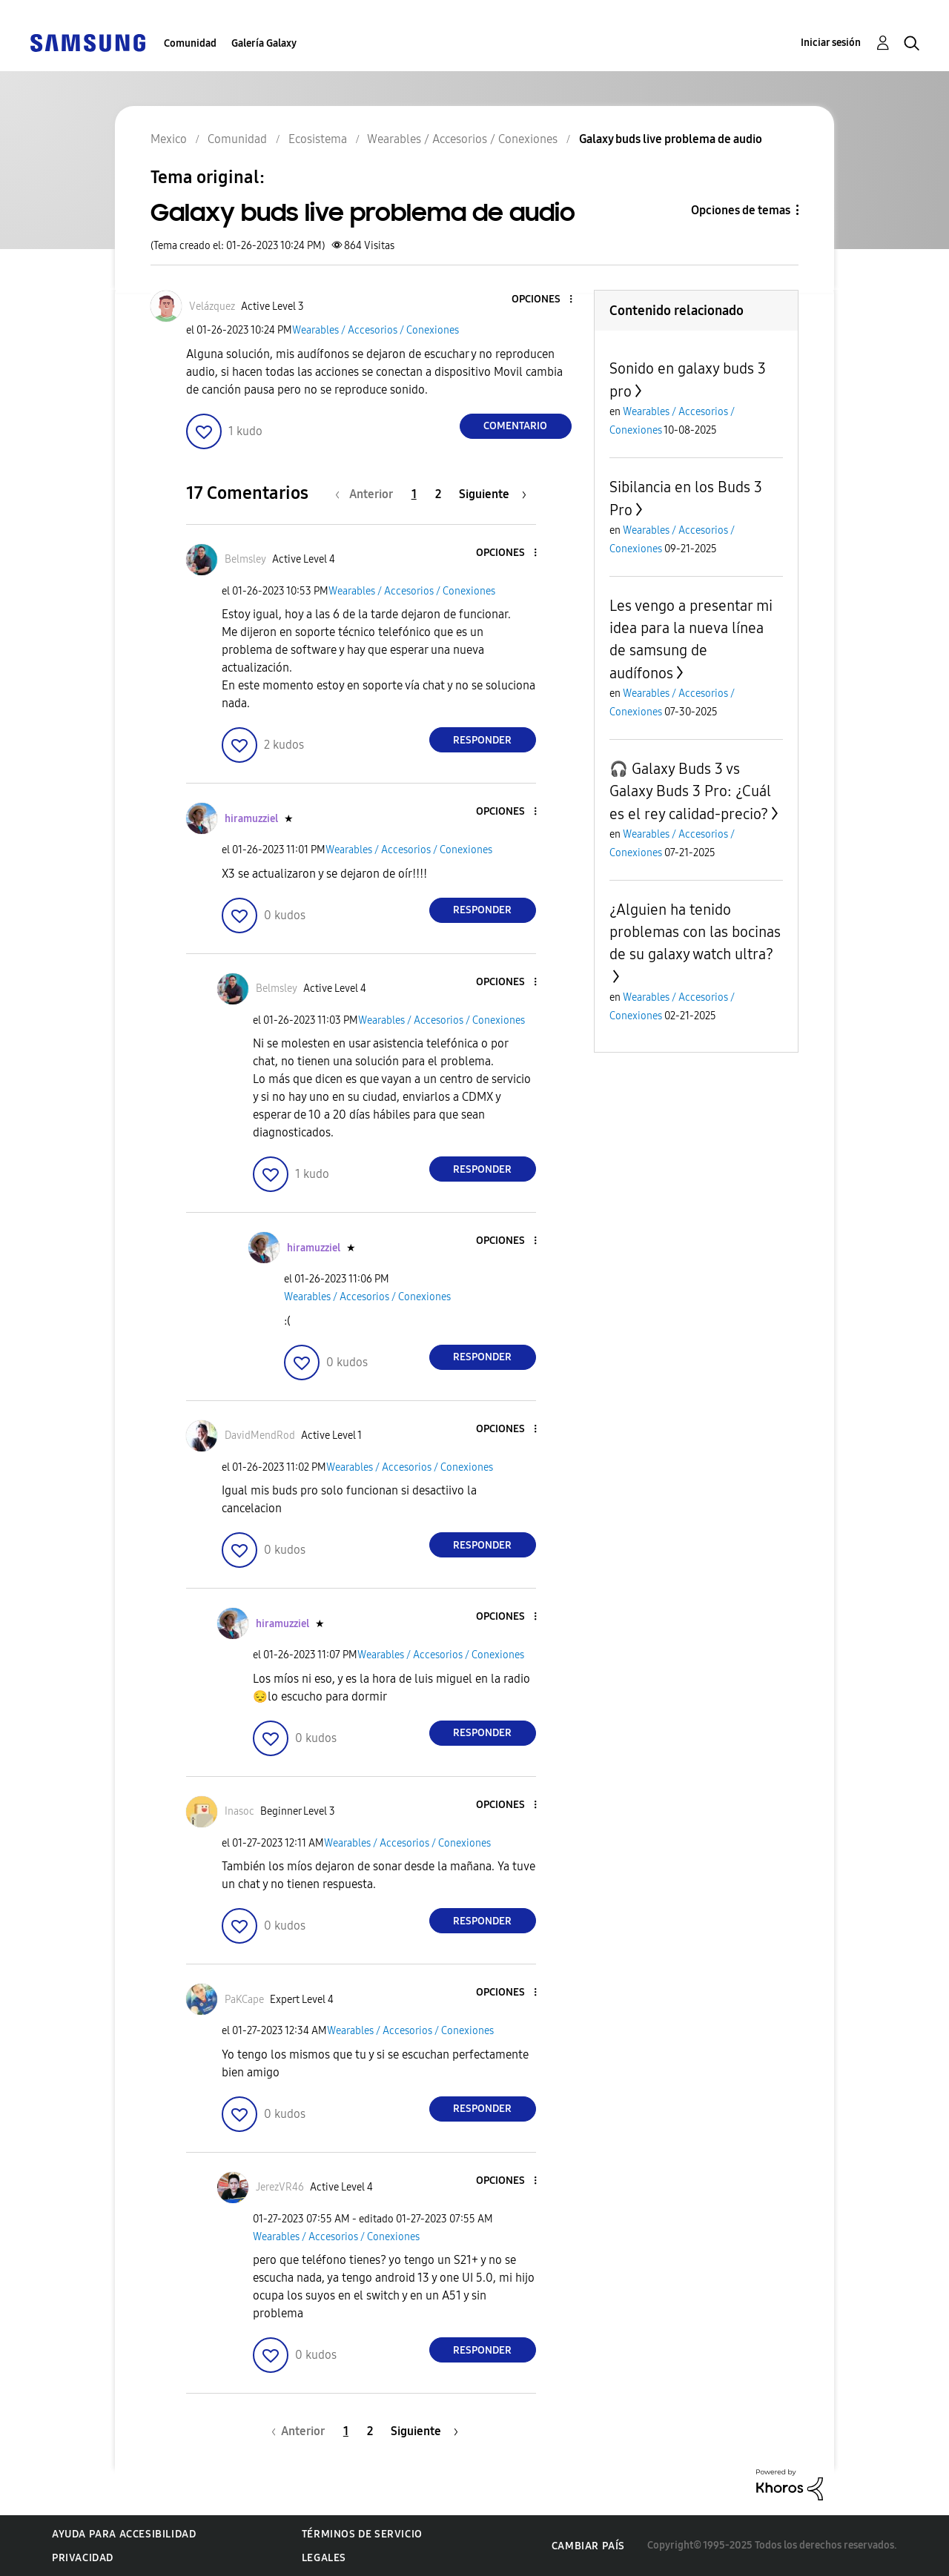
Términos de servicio (362, 2534)
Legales (324, 2558)
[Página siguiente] (492, 494)
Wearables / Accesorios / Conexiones (375, 330)
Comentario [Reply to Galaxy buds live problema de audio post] (515, 426)
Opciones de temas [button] (740, 210)
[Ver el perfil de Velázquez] (212, 306)
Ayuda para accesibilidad (124, 2534)
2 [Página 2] (438, 494)
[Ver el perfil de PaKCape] (244, 1999)
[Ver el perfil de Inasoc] (239, 1811)
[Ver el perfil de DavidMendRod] (260, 1435)
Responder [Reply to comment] (482, 740)
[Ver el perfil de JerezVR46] (280, 2187)
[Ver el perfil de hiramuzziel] (251, 818)
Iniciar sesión (831, 42)
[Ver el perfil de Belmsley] (245, 559)
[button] (546, 300)
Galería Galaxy (264, 43)
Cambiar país (588, 2546)
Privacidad (82, 2558)
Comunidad (190, 43)
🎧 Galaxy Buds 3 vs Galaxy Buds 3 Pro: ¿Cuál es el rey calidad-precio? (690, 791)
